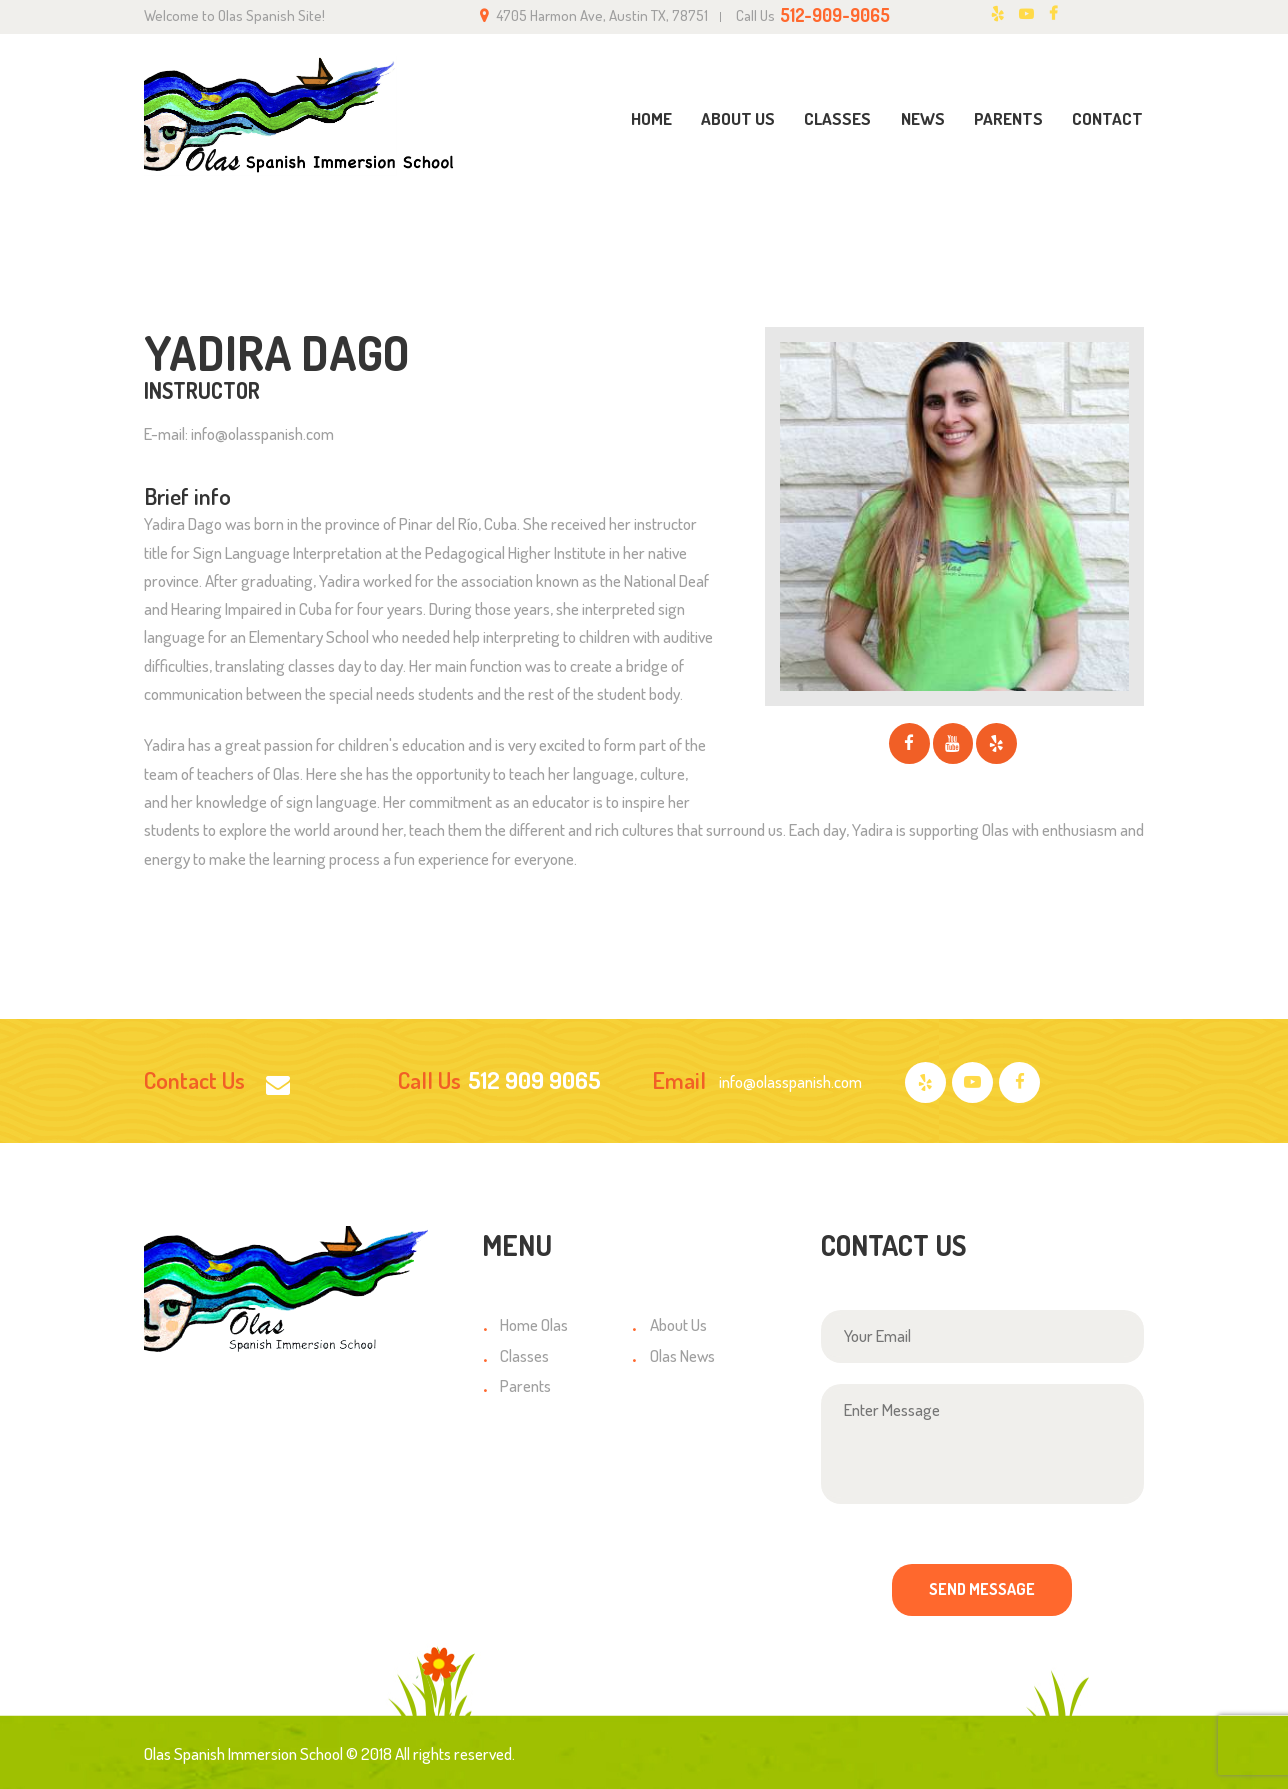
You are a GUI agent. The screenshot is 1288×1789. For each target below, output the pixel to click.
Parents (525, 1385)
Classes (524, 1355)
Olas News (682, 1355)
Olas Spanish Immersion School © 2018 (268, 1753)
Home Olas (534, 1324)
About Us (678, 1324)
